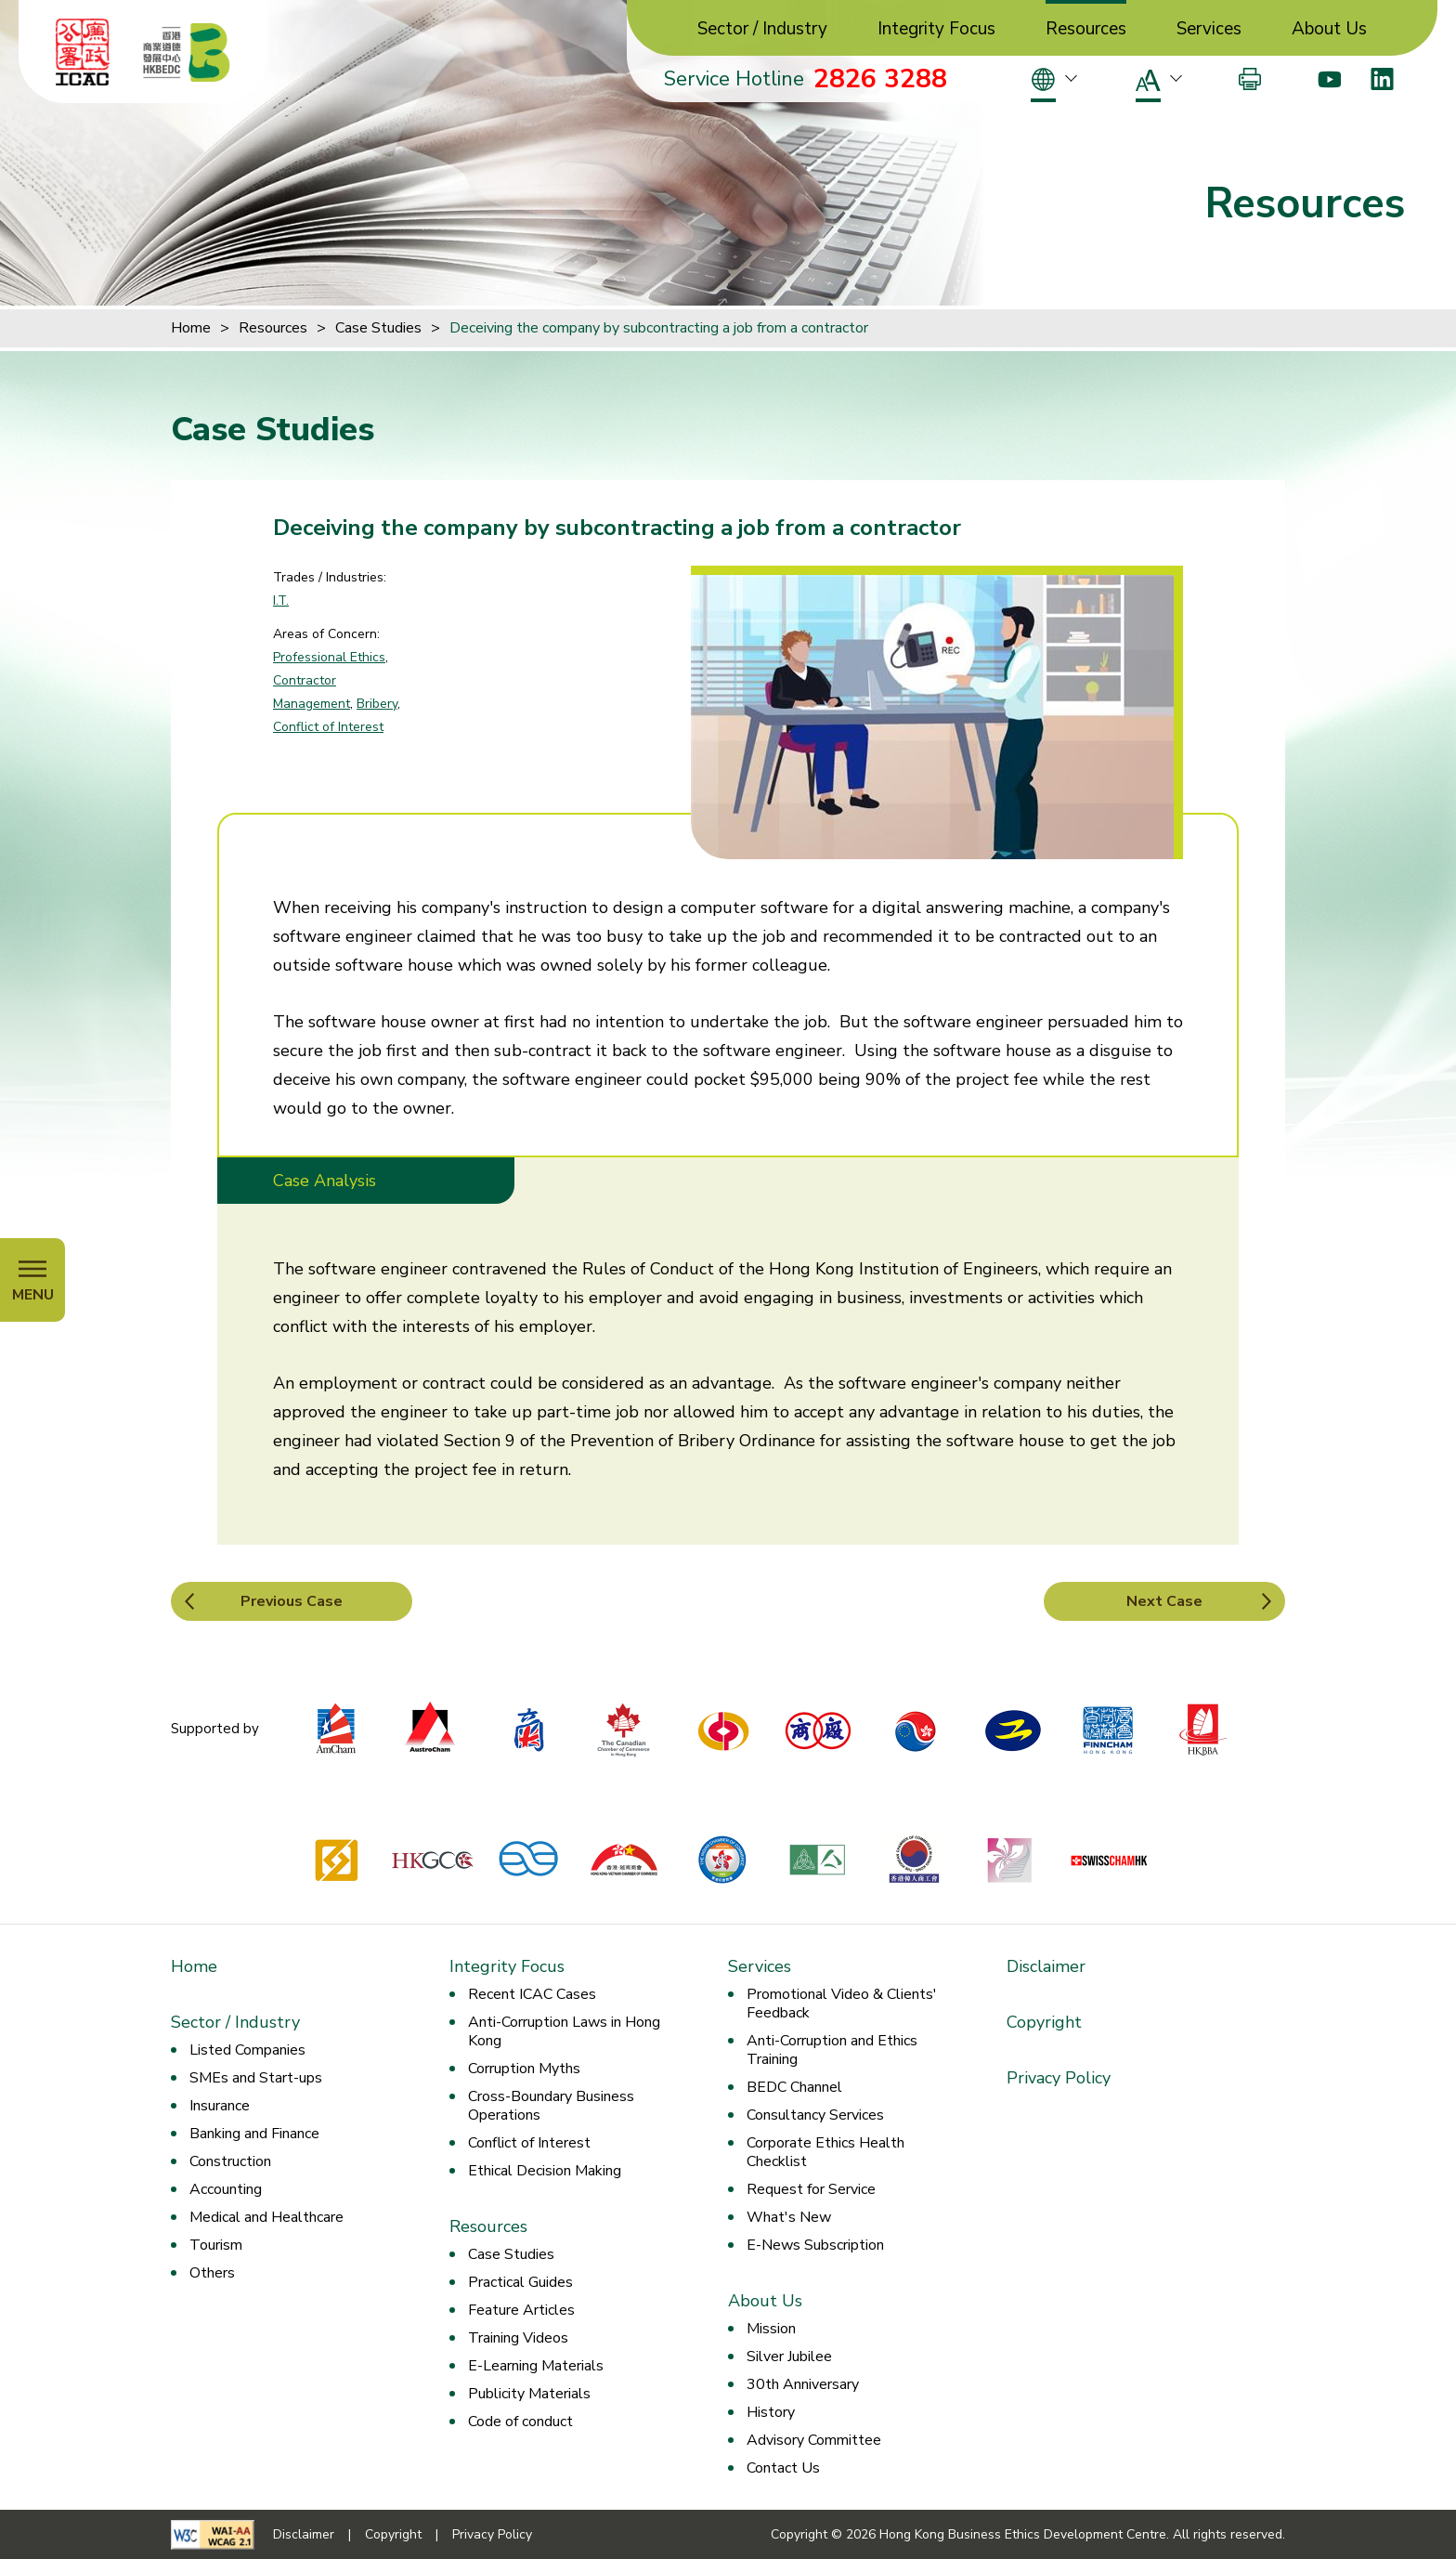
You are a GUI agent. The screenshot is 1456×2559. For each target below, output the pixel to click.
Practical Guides (520, 2282)
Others (212, 2273)
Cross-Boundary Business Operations (551, 2105)
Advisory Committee (814, 2440)
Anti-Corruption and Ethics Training (832, 2050)
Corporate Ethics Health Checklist (825, 2152)
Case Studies (378, 328)
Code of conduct (520, 2421)
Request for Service (811, 2189)
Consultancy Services (815, 2115)
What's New (789, 2217)
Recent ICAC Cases (532, 1994)
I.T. (281, 600)
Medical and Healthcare (266, 2217)
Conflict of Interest (328, 727)
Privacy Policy (1059, 2078)
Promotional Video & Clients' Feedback (842, 2003)
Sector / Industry (762, 29)
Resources (1086, 29)
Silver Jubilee (789, 2356)
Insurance (219, 2105)
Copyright (1044, 2022)
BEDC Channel (794, 2087)
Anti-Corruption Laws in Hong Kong (564, 2031)
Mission (771, 2328)
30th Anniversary (803, 2384)
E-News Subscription (815, 2245)
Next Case (1164, 1601)
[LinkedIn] (1382, 79)
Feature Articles (521, 2310)
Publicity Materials (529, 2393)
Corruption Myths (524, 2068)
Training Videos (518, 2338)
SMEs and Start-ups (255, 2078)
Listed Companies (247, 2050)
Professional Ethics (329, 657)
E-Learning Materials (536, 2366)
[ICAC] (83, 52)
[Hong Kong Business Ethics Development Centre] (186, 52)
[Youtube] (1329, 79)
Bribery (377, 703)
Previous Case (291, 1601)
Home (191, 328)
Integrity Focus (936, 29)
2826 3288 (880, 79)
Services (1209, 29)
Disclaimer (1046, 1966)
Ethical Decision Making (544, 2170)
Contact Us (783, 2468)
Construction (230, 2161)
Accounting (225, 2189)
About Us (1329, 29)
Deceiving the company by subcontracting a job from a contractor (658, 328)
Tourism (215, 2245)
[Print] (1250, 79)
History (771, 2412)
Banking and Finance (254, 2133)
